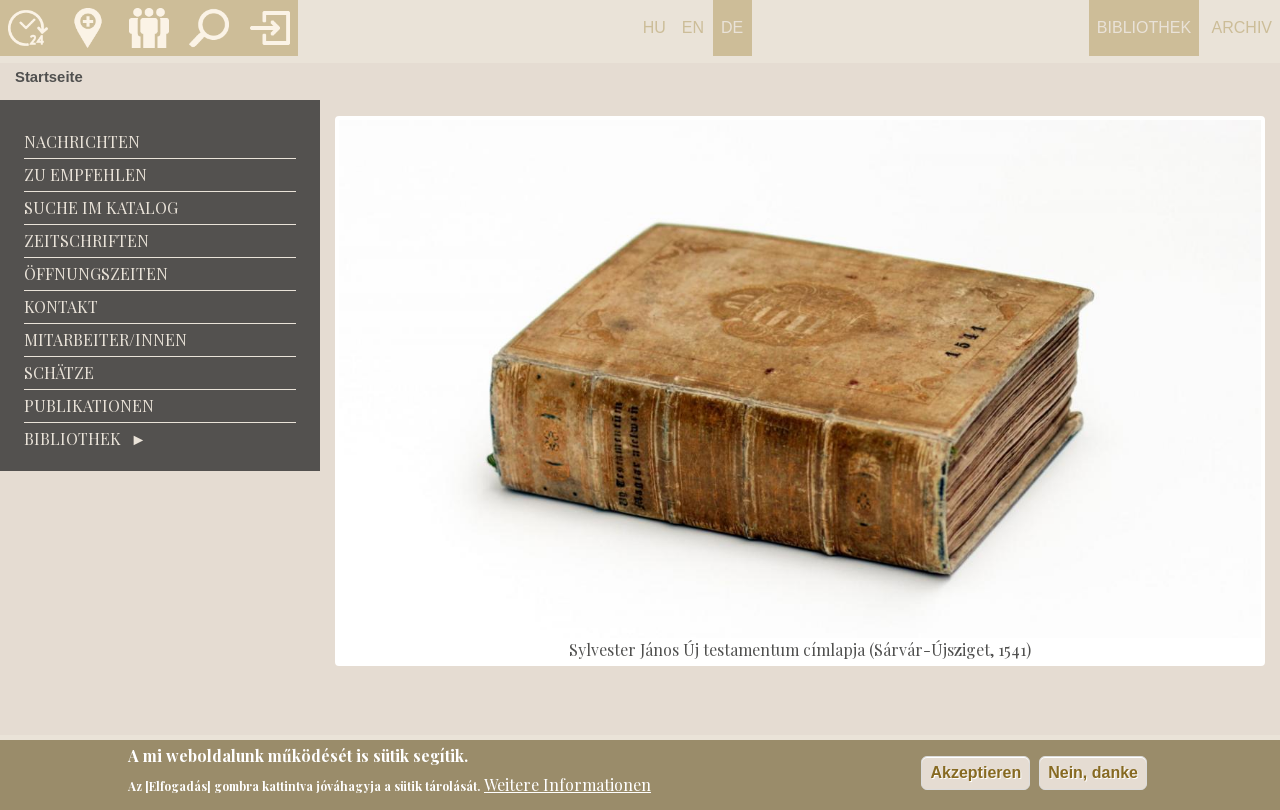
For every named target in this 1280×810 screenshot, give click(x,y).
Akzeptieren (975, 776)
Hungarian (654, 37)
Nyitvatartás (28, 28)
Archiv (1242, 27)
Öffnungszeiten (96, 273)
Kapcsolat (88, 28)
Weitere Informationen (567, 787)
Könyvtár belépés (270, 28)
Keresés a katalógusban (209, 28)
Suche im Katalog (101, 207)
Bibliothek (1144, 27)
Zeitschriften (86, 240)
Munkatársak (149, 28)
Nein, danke (1093, 776)
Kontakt (61, 306)
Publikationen (89, 405)
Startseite (49, 77)
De (732, 27)
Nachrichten (82, 141)
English (693, 37)
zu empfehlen (85, 174)
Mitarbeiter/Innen (105, 339)
